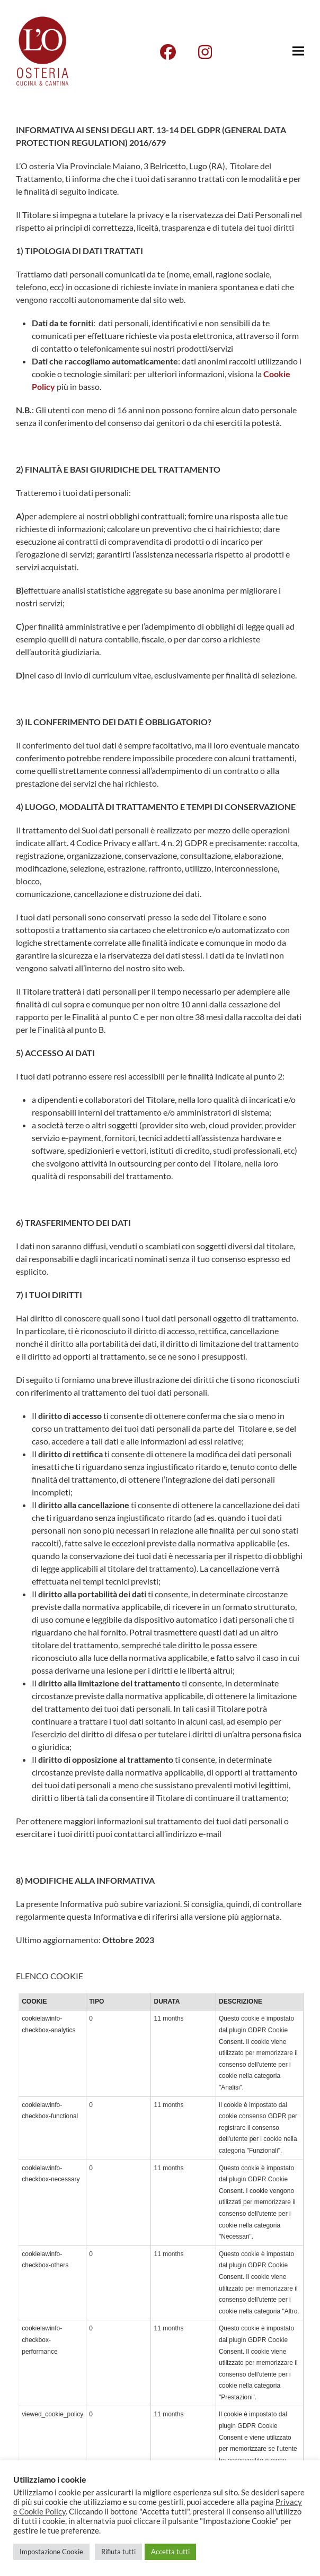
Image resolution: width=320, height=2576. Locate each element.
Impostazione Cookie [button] (51, 2551)
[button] (298, 51)
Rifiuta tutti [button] (118, 2551)
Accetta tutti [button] (170, 2551)
